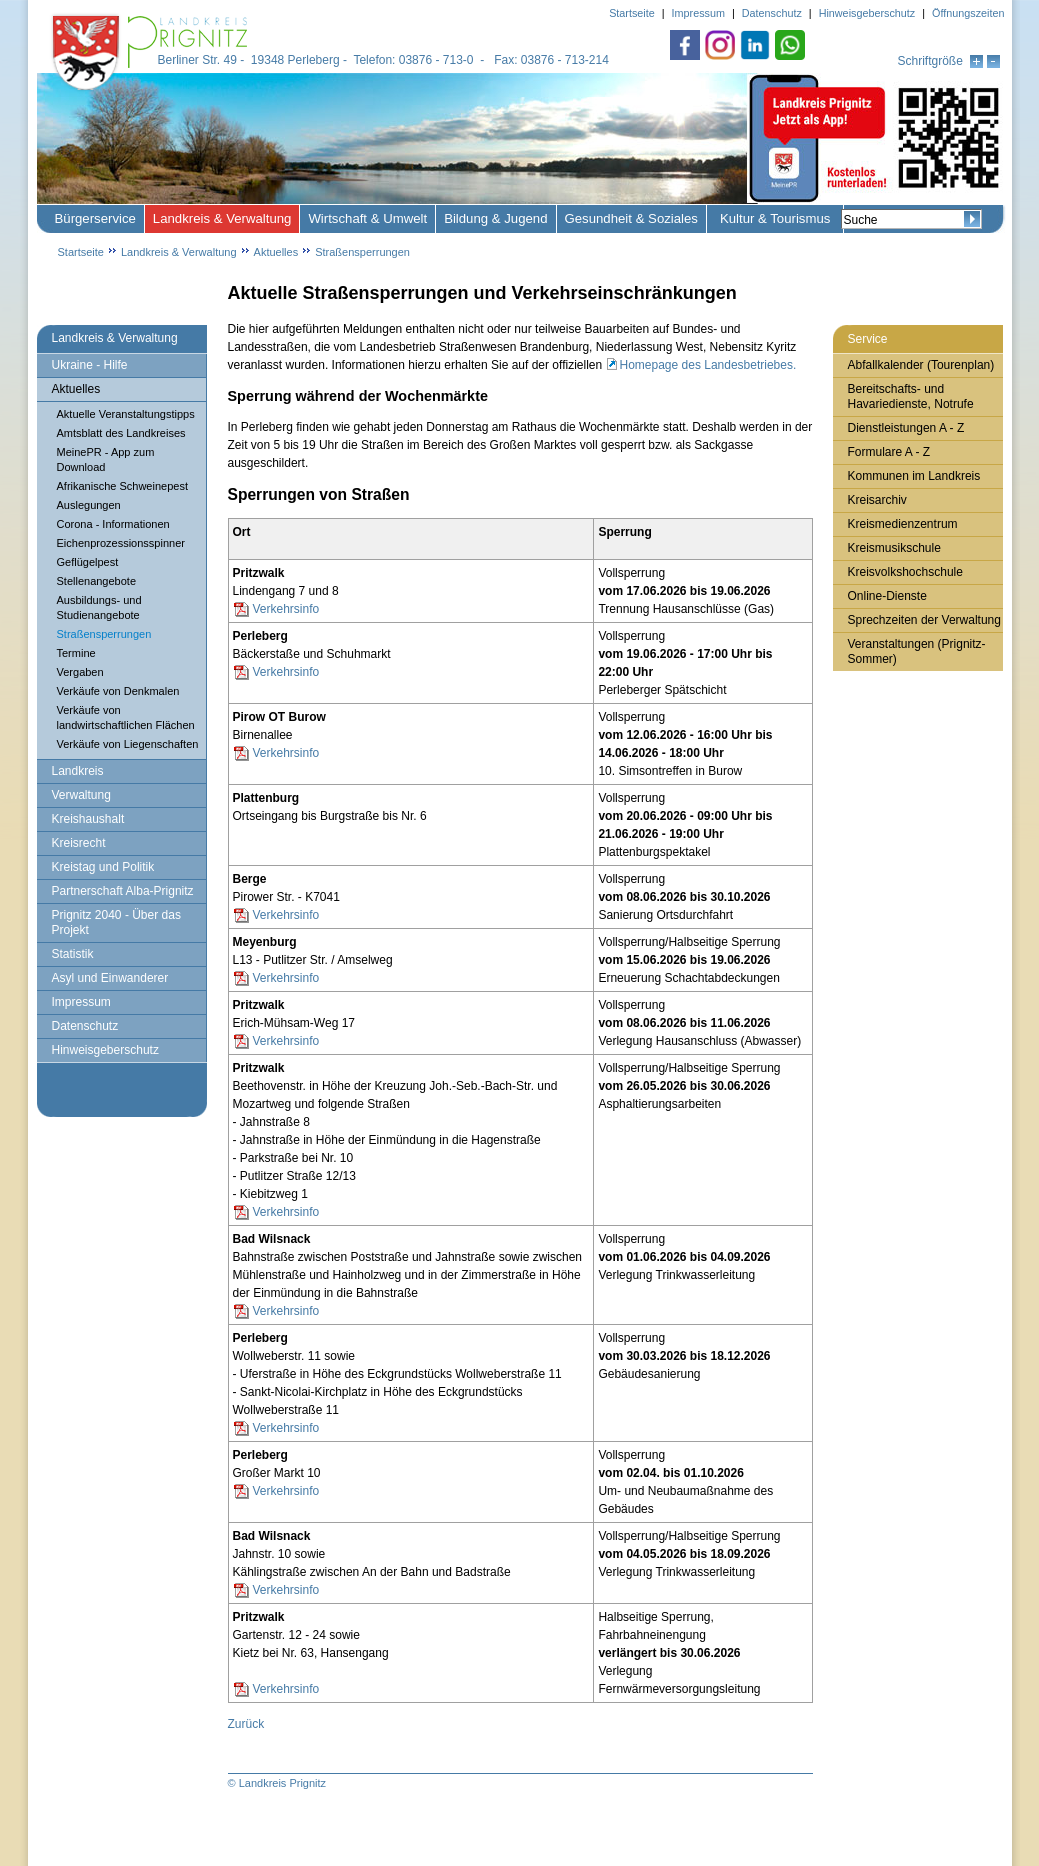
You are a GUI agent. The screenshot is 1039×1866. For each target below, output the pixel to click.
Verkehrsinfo (286, 609)
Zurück (246, 1724)
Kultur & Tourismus (775, 218)
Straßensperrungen (362, 252)
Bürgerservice (95, 218)
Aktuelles (276, 252)
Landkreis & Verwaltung (222, 218)
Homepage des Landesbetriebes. (708, 365)
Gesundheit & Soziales (631, 218)
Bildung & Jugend (495, 218)
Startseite (81, 252)
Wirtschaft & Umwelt (367, 218)
